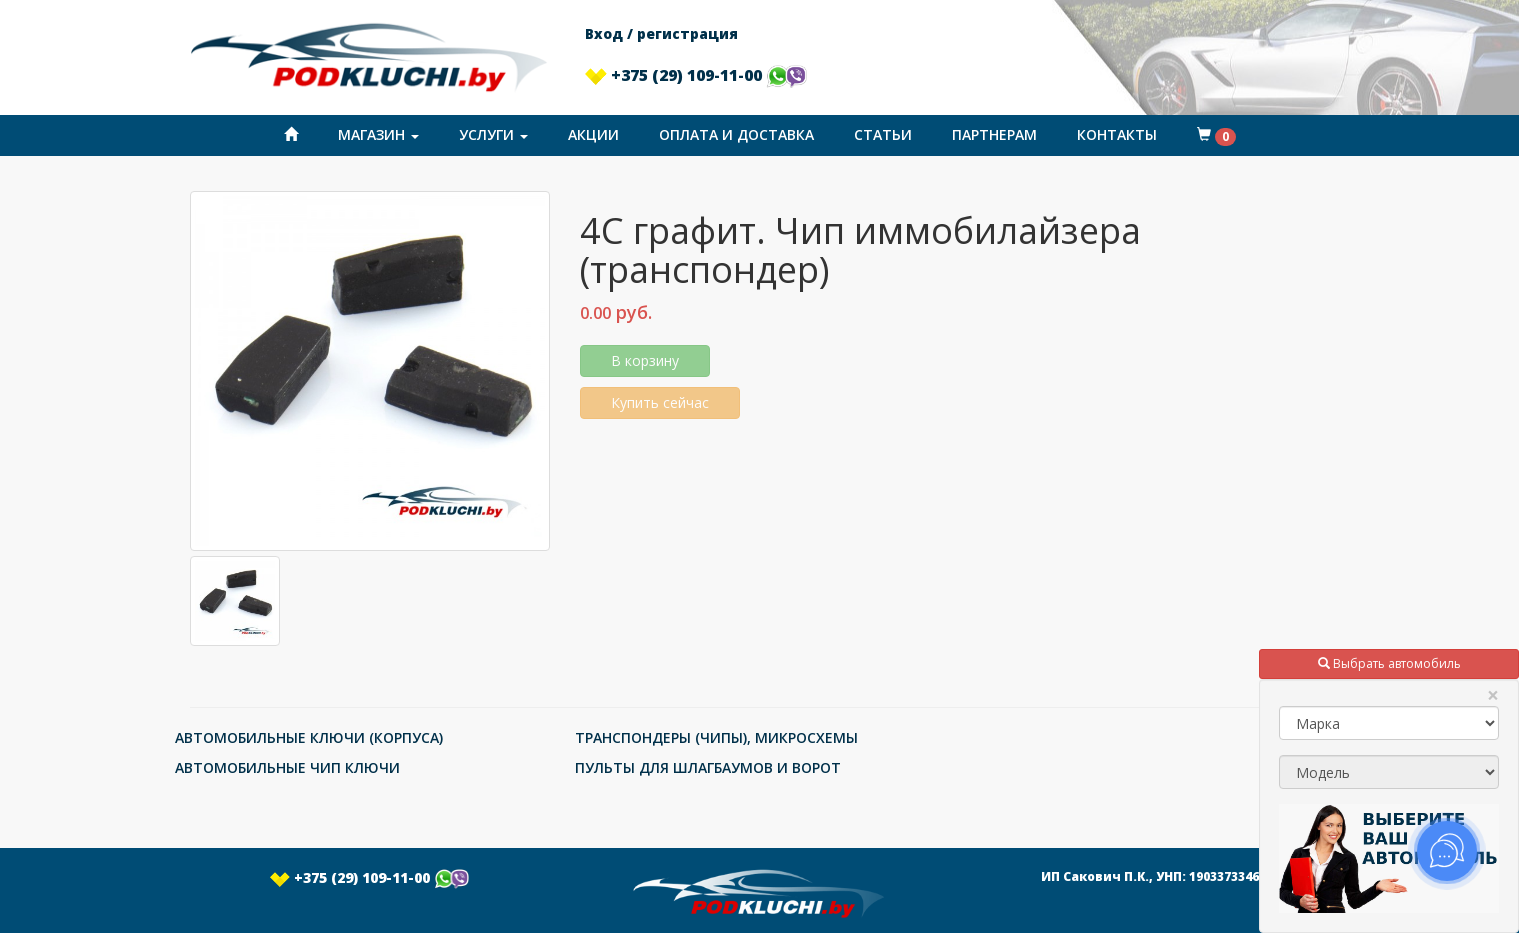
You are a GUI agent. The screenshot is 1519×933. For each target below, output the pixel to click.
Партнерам (994, 134)
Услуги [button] (493, 134)
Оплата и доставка (736, 134)
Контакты (1117, 134)
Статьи (883, 134)
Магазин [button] (378, 134)
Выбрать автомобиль (1389, 663)
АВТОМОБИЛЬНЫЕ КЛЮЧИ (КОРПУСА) (309, 737)
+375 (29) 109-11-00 (696, 75)
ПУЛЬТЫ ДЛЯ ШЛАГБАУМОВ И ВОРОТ (708, 767)
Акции (593, 134)
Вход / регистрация (661, 33)
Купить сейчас (660, 402)
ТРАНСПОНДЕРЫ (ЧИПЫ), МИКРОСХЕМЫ (716, 737)
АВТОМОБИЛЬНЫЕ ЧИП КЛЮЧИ (287, 767)
